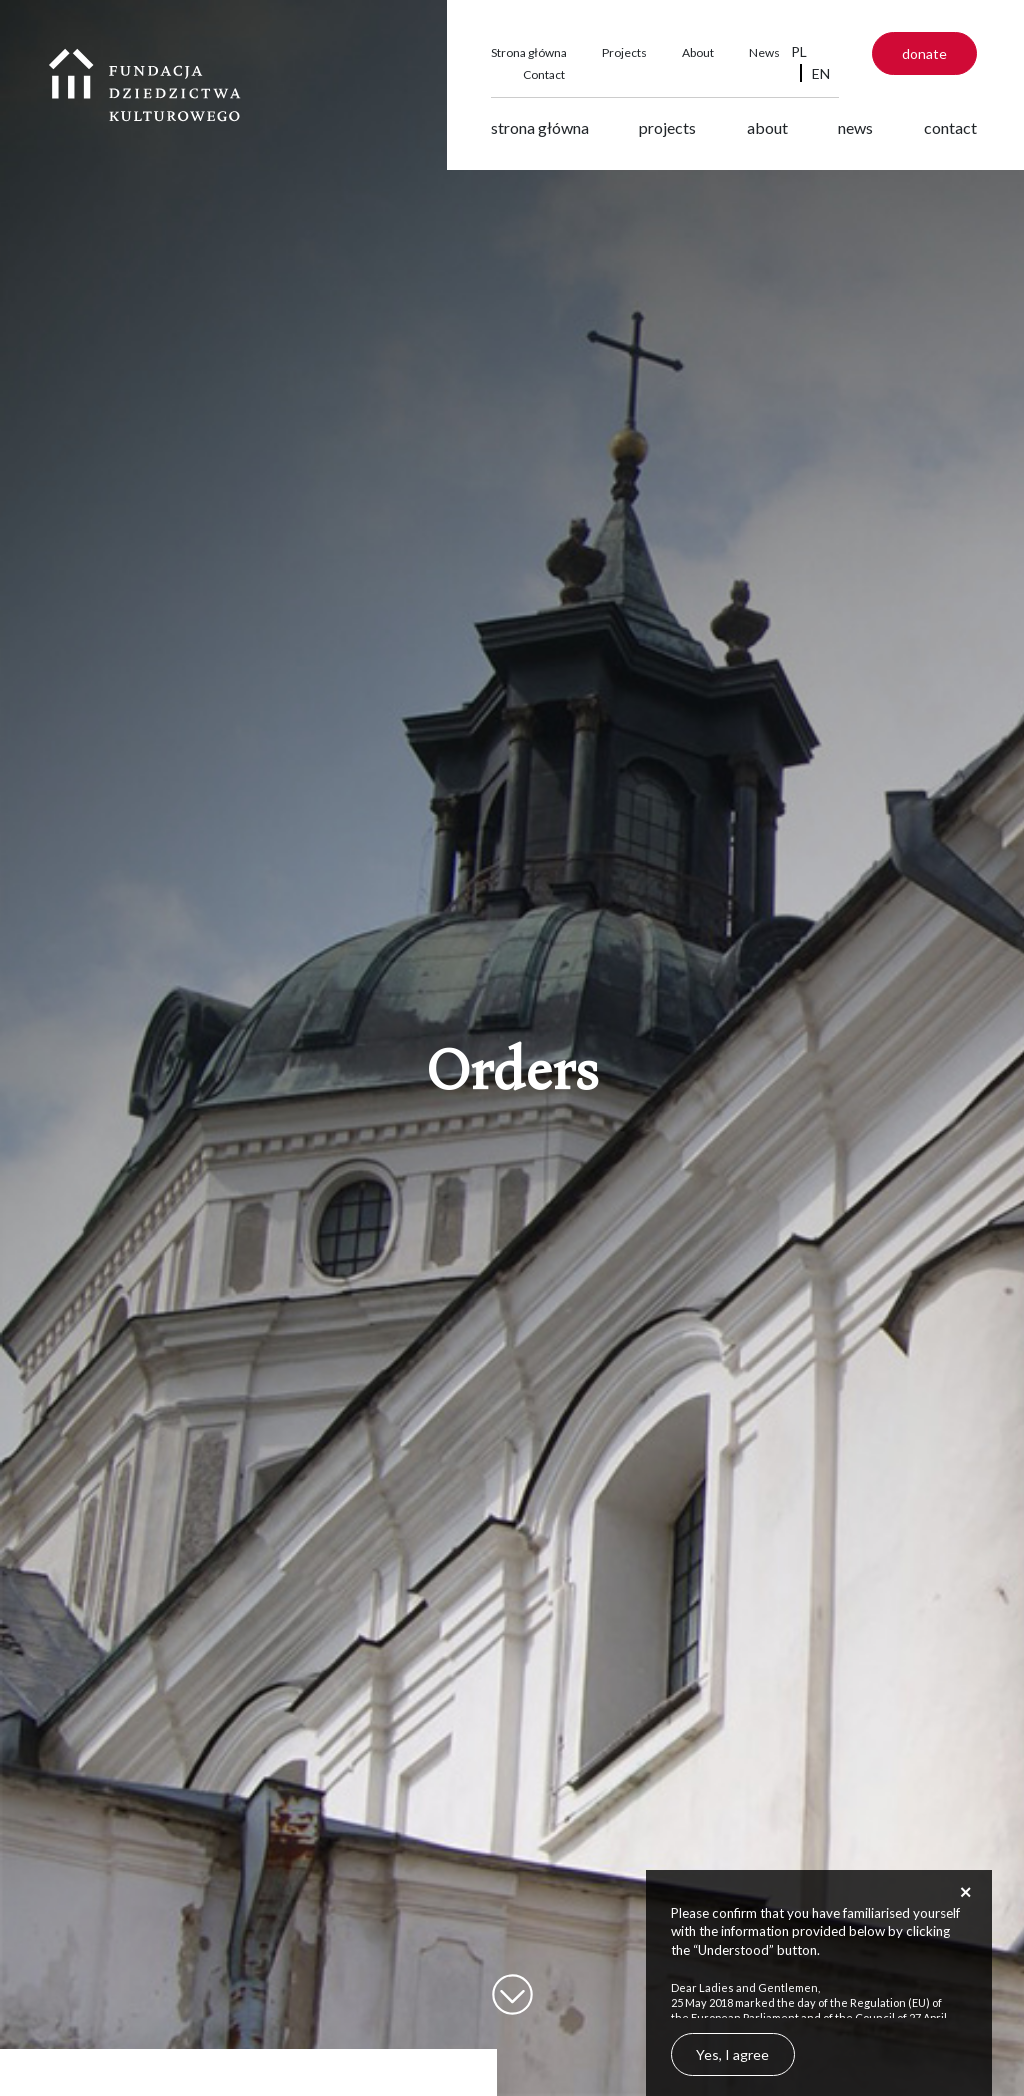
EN (821, 73)
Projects (624, 52)
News (764, 52)
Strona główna (529, 52)
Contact (544, 74)
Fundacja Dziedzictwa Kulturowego (145, 85)
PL (799, 51)
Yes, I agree (732, 2054)
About (698, 52)
